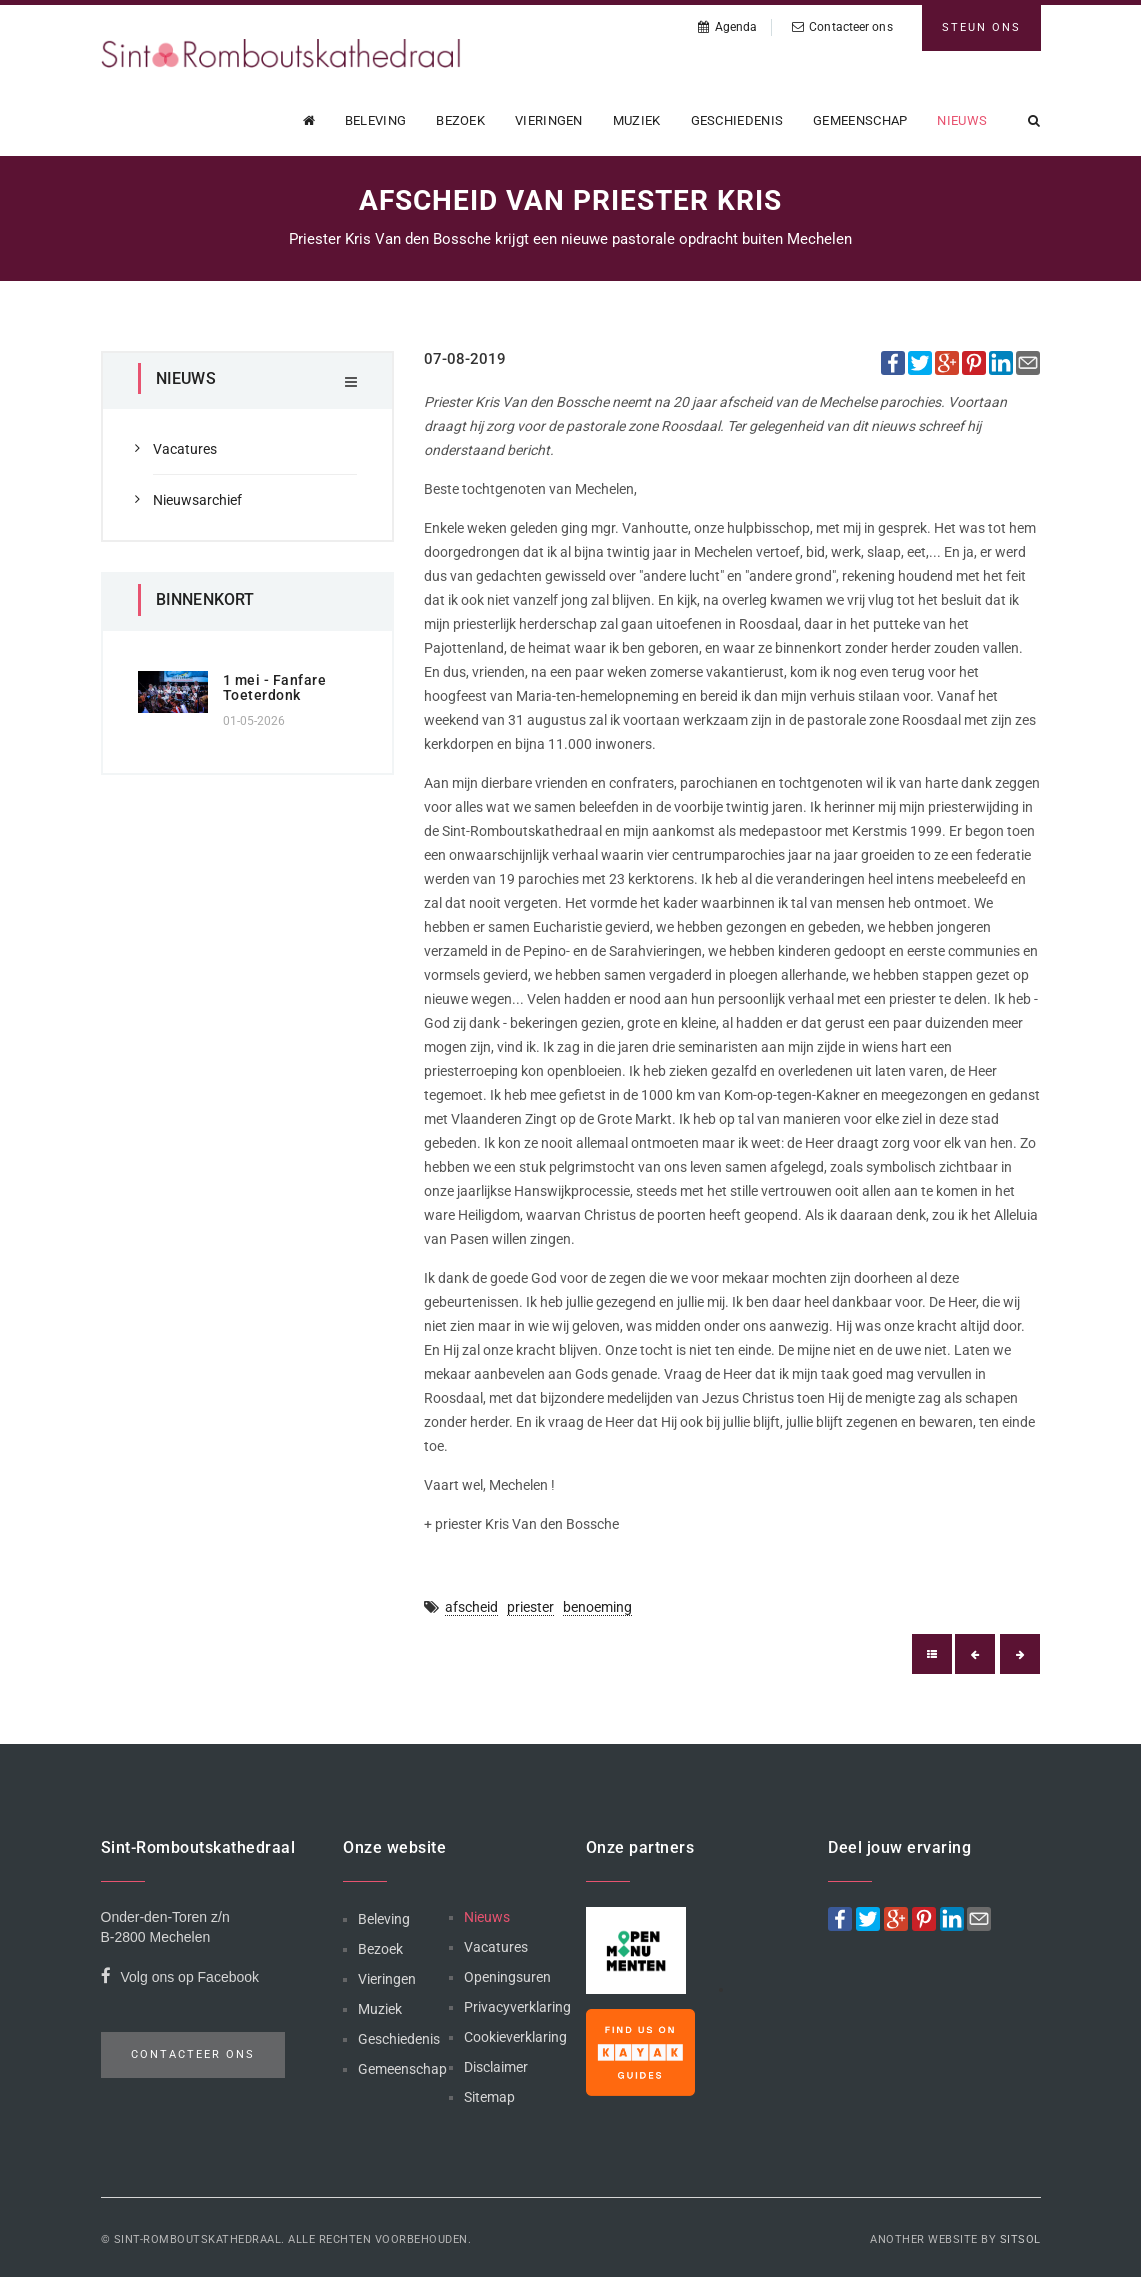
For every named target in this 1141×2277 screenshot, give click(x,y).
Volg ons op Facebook (180, 1979)
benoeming (597, 1607)
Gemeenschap (860, 120)
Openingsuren (507, 1977)
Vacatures (185, 449)
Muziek (637, 120)
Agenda (727, 27)
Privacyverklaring (517, 2007)
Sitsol (1020, 2239)
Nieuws (962, 120)
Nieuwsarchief (197, 500)
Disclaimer (496, 2067)
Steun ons (981, 27)
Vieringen (549, 120)
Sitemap (489, 2097)
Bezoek (460, 120)
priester (530, 1607)
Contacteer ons (842, 27)
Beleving (375, 120)
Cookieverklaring (515, 2037)
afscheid (471, 1607)
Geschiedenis (737, 120)
